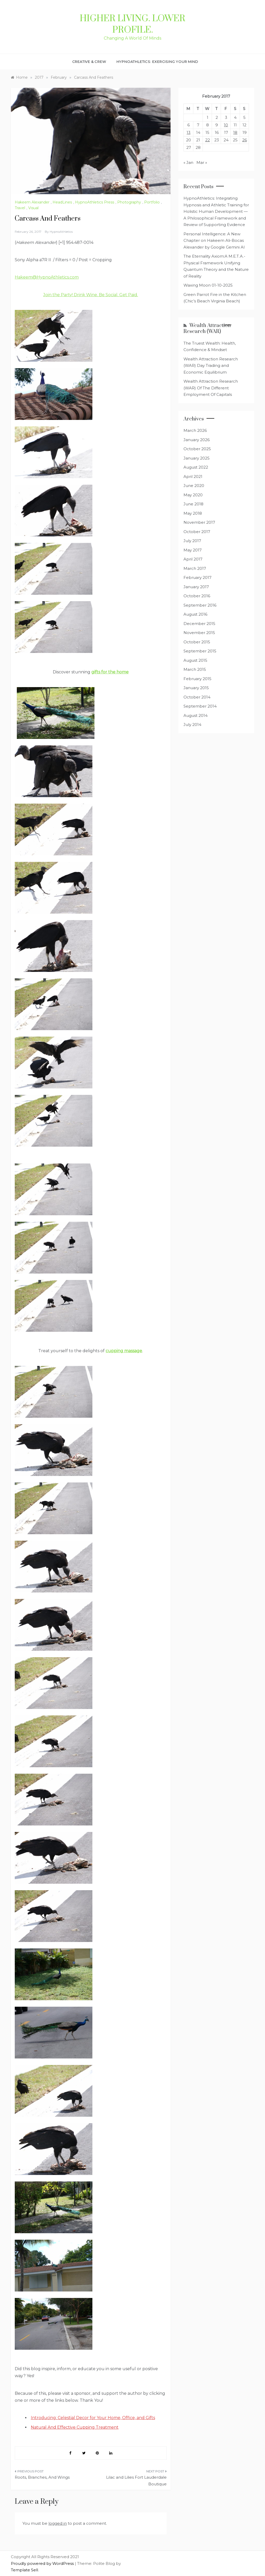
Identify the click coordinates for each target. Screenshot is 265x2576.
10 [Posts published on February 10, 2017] (226, 124)
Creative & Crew (89, 62)
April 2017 (192, 559)
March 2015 (194, 669)
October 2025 (197, 448)
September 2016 (199, 605)
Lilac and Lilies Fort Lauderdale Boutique (136, 2480)
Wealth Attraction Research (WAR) (207, 328)
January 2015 (196, 687)
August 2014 (195, 715)
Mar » (201, 162)
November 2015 (199, 632)
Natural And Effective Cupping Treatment (75, 2427)
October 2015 (196, 641)
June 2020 (193, 485)
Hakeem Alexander (32, 202)
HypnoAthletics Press (94, 202)
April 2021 (192, 476)
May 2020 (193, 494)
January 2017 (196, 586)
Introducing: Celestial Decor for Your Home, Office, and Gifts (93, 2417)
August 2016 (195, 614)
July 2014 (192, 724)
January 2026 (196, 439)
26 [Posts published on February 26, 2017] (244, 139)
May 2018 (192, 513)
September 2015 (199, 651)
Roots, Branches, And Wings (42, 2477)
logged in (57, 2523)
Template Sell (24, 2569)
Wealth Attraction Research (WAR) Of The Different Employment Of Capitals (210, 388)
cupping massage (124, 1350)
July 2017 (192, 540)
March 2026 (195, 430)
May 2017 (192, 550)
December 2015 (199, 623)
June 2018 (193, 503)
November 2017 (199, 522)
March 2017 (194, 568)
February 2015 (197, 678)
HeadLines (62, 202)
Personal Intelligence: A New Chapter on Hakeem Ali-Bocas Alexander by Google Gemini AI (214, 240)
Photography (129, 202)
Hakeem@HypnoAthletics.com (47, 277)
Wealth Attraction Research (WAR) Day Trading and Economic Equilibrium (210, 365)
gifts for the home (110, 672)
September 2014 (200, 706)
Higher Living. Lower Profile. (132, 24)
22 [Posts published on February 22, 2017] (207, 139)
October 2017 (196, 531)
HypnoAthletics (61, 232)
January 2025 (196, 458)
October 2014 (196, 697)
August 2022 (195, 467)
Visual (33, 208)
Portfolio (152, 202)
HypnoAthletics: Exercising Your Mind (157, 62)
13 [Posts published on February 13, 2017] (188, 132)
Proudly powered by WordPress (43, 2563)
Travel (20, 208)
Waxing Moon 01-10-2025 (208, 285)
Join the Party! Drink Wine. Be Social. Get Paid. (90, 294)
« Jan (188, 162)
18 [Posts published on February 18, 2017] (235, 132)
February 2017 (197, 577)
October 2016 (196, 595)
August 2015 (195, 660)
